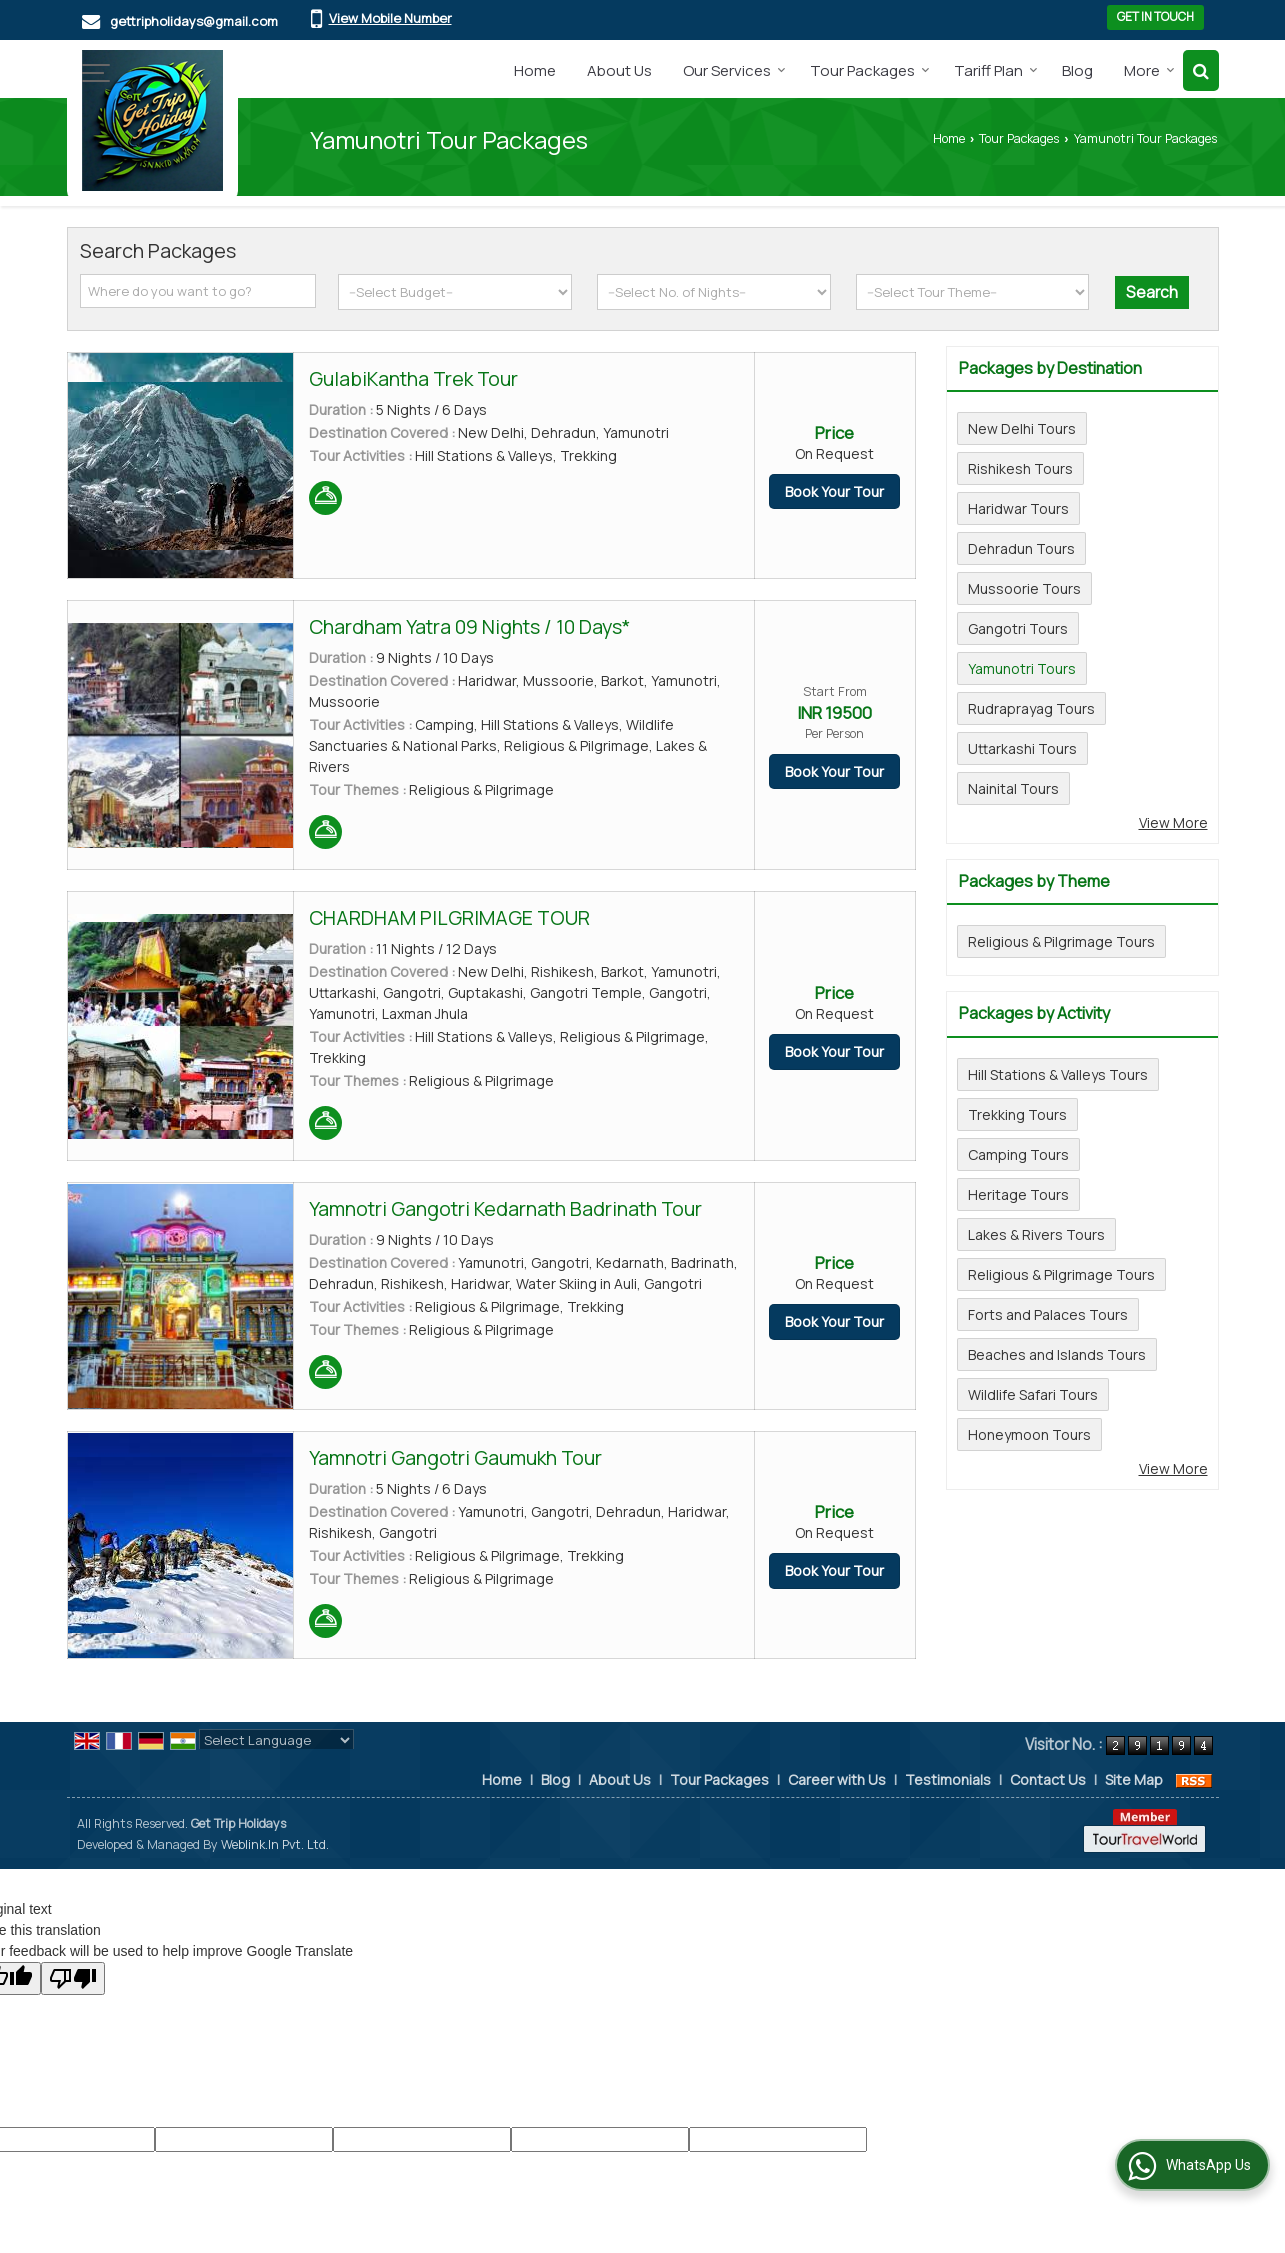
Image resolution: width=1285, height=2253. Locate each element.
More (1149, 70)
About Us (619, 70)
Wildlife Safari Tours (1033, 1394)
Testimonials (948, 1779)
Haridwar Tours (1018, 508)
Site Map (1134, 1779)
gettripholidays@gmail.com (194, 21)
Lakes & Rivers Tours (1036, 1234)
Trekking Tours (1017, 1114)
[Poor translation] (73, 1978)
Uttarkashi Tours (1022, 748)
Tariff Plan (996, 70)
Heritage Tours (1018, 1194)
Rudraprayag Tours (1031, 708)
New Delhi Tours (1022, 428)
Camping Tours (1018, 1154)
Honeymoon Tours (1029, 1434)
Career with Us (837, 1779)
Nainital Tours (1013, 788)
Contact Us (1048, 1779)
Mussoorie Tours (1024, 588)
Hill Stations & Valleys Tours (1058, 1074)
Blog (1077, 70)
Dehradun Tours (1021, 548)
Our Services (734, 70)
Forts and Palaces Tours (1048, 1314)
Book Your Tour (834, 491)
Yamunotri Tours (1022, 668)
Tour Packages (870, 70)
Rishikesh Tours (1020, 468)
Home (535, 70)
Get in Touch (1155, 17)
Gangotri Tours (1018, 628)
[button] (390, 18)
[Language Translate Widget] (276, 1740)
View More (1173, 822)
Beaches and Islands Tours (1057, 1354)
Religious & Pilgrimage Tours (1061, 941)
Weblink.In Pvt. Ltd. (275, 1844)
